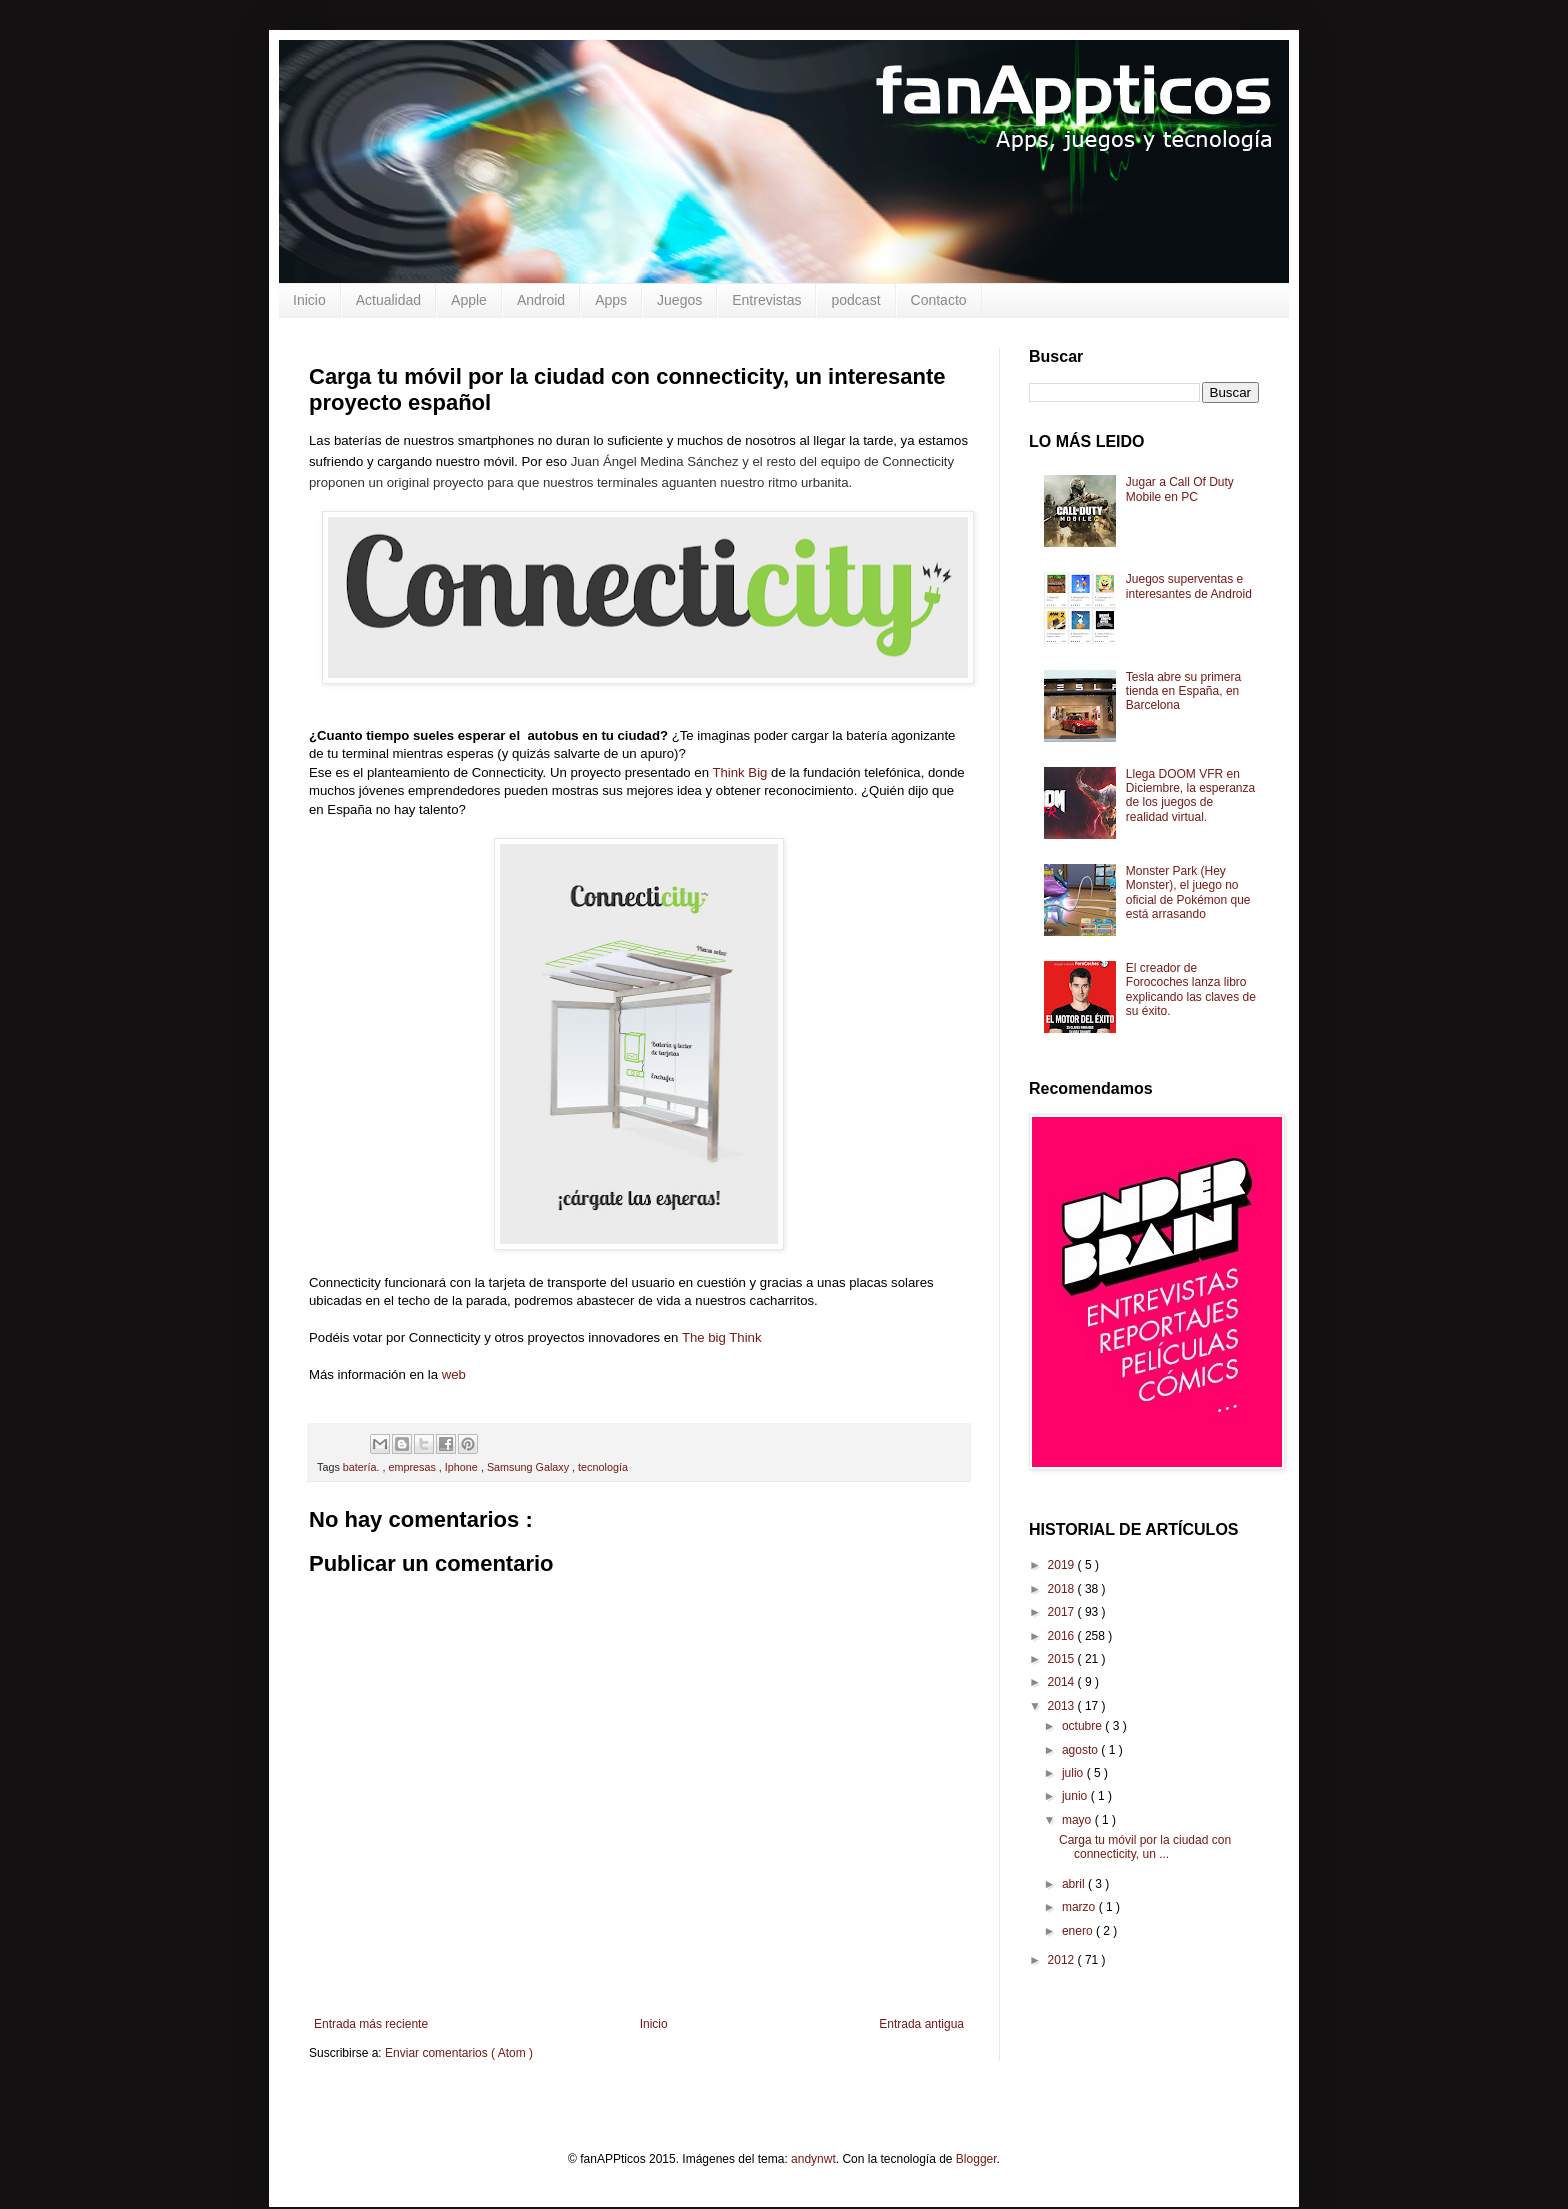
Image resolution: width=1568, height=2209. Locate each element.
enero (1079, 1931)
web (454, 1374)
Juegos (679, 300)
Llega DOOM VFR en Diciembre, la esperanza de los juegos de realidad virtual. (1190, 795)
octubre (1083, 1726)
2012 (1063, 1960)
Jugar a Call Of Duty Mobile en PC (1180, 489)
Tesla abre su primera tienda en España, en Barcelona (1183, 691)
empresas (413, 1467)
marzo (1080, 1907)
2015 (1063, 1659)
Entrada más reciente (371, 2024)
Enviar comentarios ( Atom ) (459, 2053)
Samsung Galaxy (529, 1467)
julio (1074, 1773)
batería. (363, 1467)
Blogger (976, 2159)
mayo (1078, 1820)
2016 (1063, 1636)
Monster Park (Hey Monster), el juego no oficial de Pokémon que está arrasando (1188, 892)
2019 (1063, 1565)
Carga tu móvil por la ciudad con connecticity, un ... (1145, 1847)
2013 (1063, 1706)
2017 (1063, 1612)
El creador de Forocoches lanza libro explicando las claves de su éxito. (1191, 989)
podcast (855, 300)
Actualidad (388, 300)
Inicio (309, 300)
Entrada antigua (921, 2024)
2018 (1063, 1589)
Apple (469, 300)
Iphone (463, 1467)
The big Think (722, 1337)
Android (541, 300)
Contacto (939, 300)
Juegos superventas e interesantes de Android (1189, 586)
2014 (1063, 1682)
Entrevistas (766, 300)
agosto (1081, 1750)
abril (1075, 1884)
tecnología (603, 1467)
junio (1076, 1796)
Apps (611, 300)
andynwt (813, 2159)
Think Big (739, 772)
